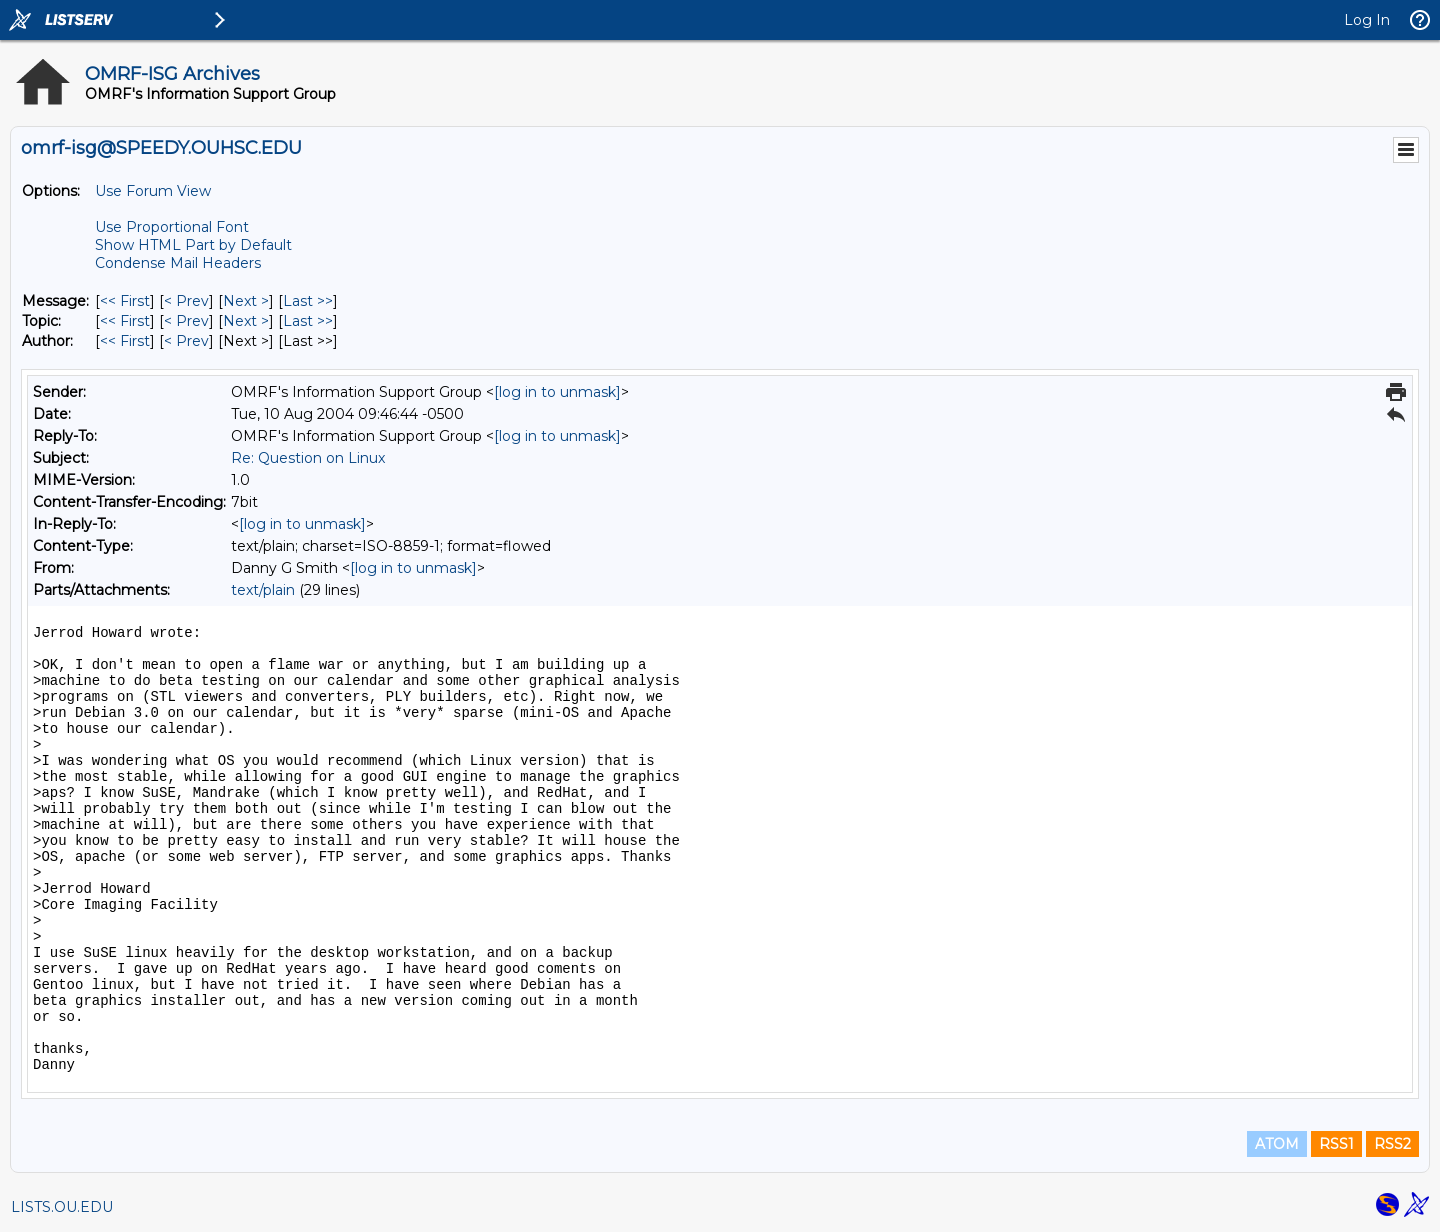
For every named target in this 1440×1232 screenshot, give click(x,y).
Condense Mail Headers (178, 263)
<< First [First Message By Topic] (125, 321)
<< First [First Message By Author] (125, 341)
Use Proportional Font (172, 227)
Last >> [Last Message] (308, 301)
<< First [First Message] (125, 301)
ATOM (1277, 1144)
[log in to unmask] (557, 392)
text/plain (263, 590)
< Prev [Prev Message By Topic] (186, 321)
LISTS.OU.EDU (62, 1207)
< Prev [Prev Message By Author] (186, 341)
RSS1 (1336, 1144)
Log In (1367, 20)
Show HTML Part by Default (193, 245)
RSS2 (1392, 1144)
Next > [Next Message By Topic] (246, 321)
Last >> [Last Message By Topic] (308, 321)
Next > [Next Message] (246, 301)
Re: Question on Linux (308, 458)
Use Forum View (153, 191)
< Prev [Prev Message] (186, 301)
